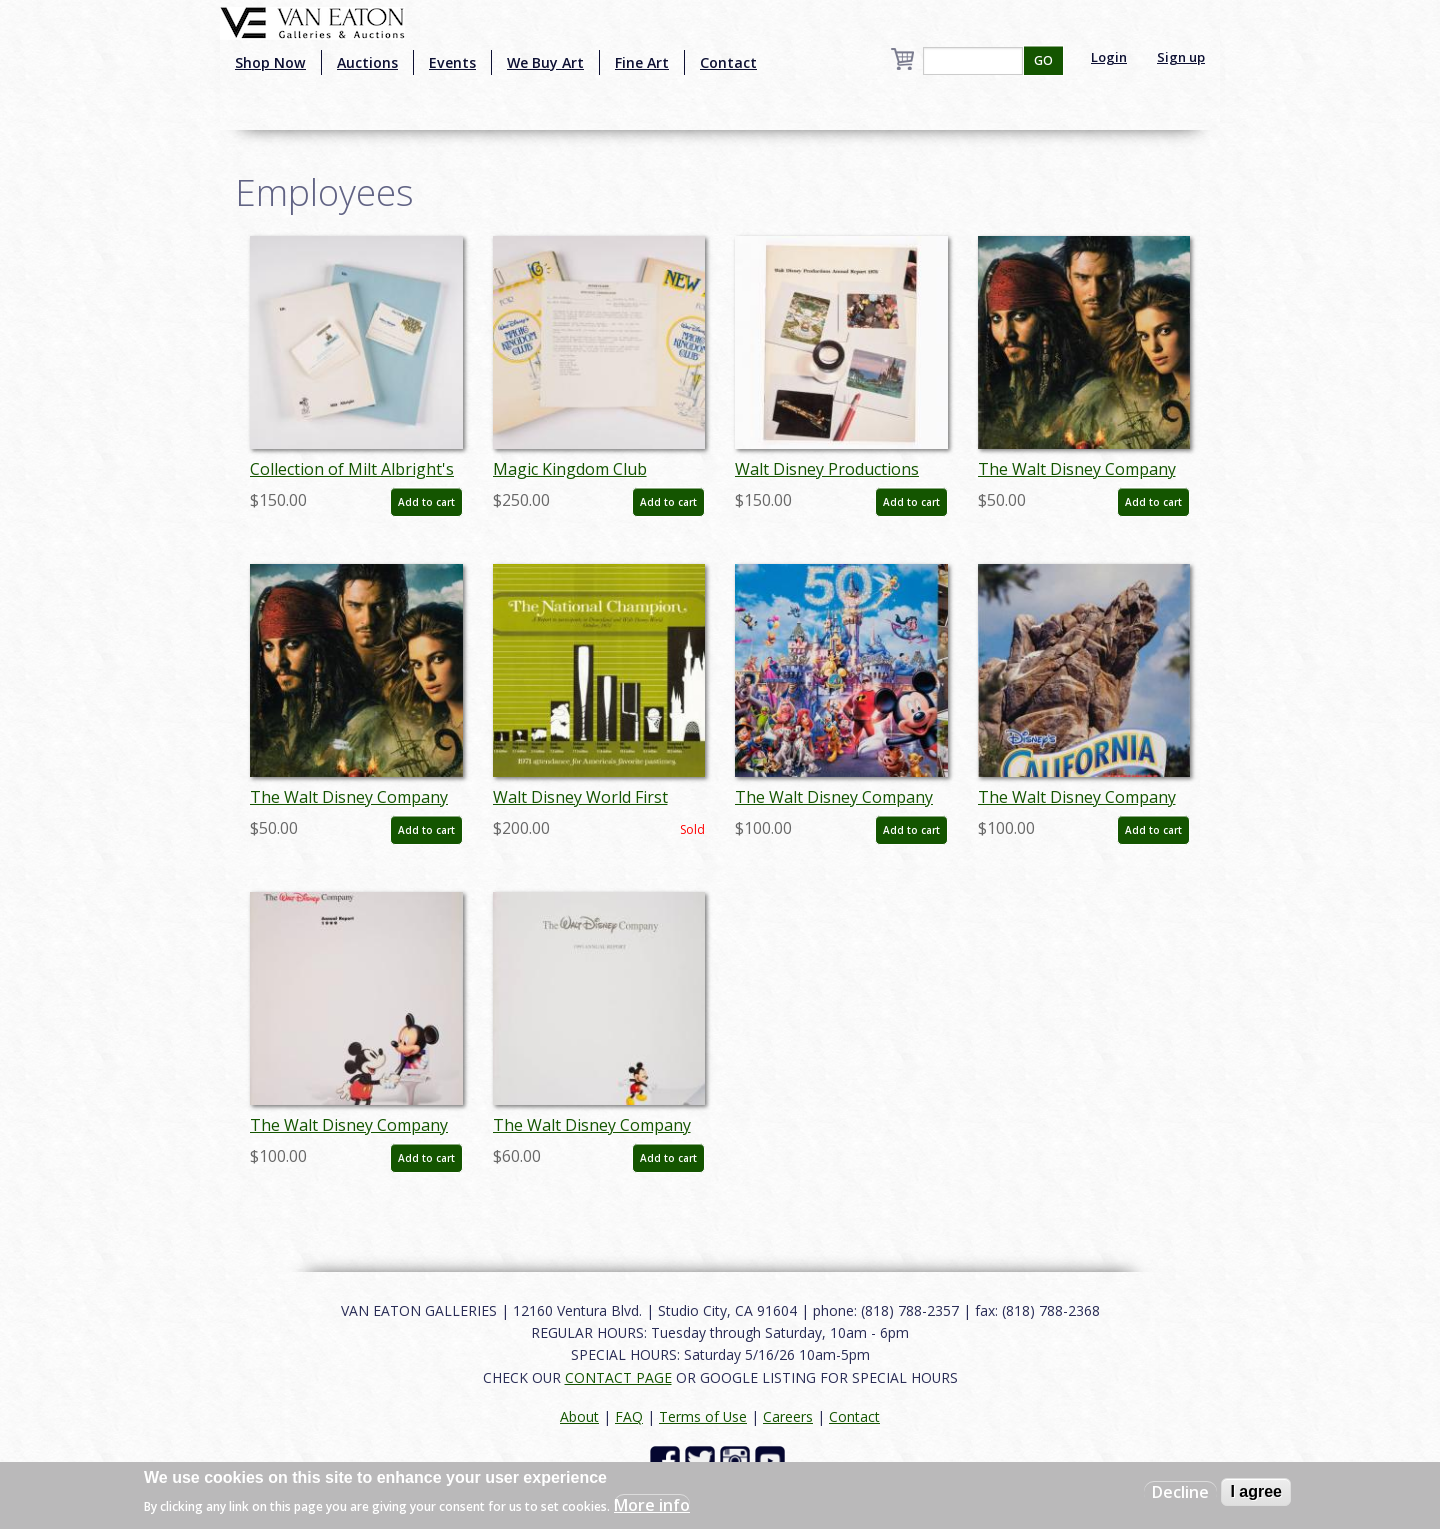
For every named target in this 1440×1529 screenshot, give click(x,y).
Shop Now (270, 62)
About (579, 1416)
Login (1109, 57)
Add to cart (426, 502)
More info (652, 1505)
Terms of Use (703, 1416)
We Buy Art (545, 62)
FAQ (629, 1416)
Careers (788, 1416)
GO (1043, 60)
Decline (1180, 1492)
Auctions (367, 62)
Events (452, 62)
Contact (728, 62)
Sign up (1181, 57)
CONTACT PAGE (618, 1377)
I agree (1256, 1491)
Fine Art (642, 62)
